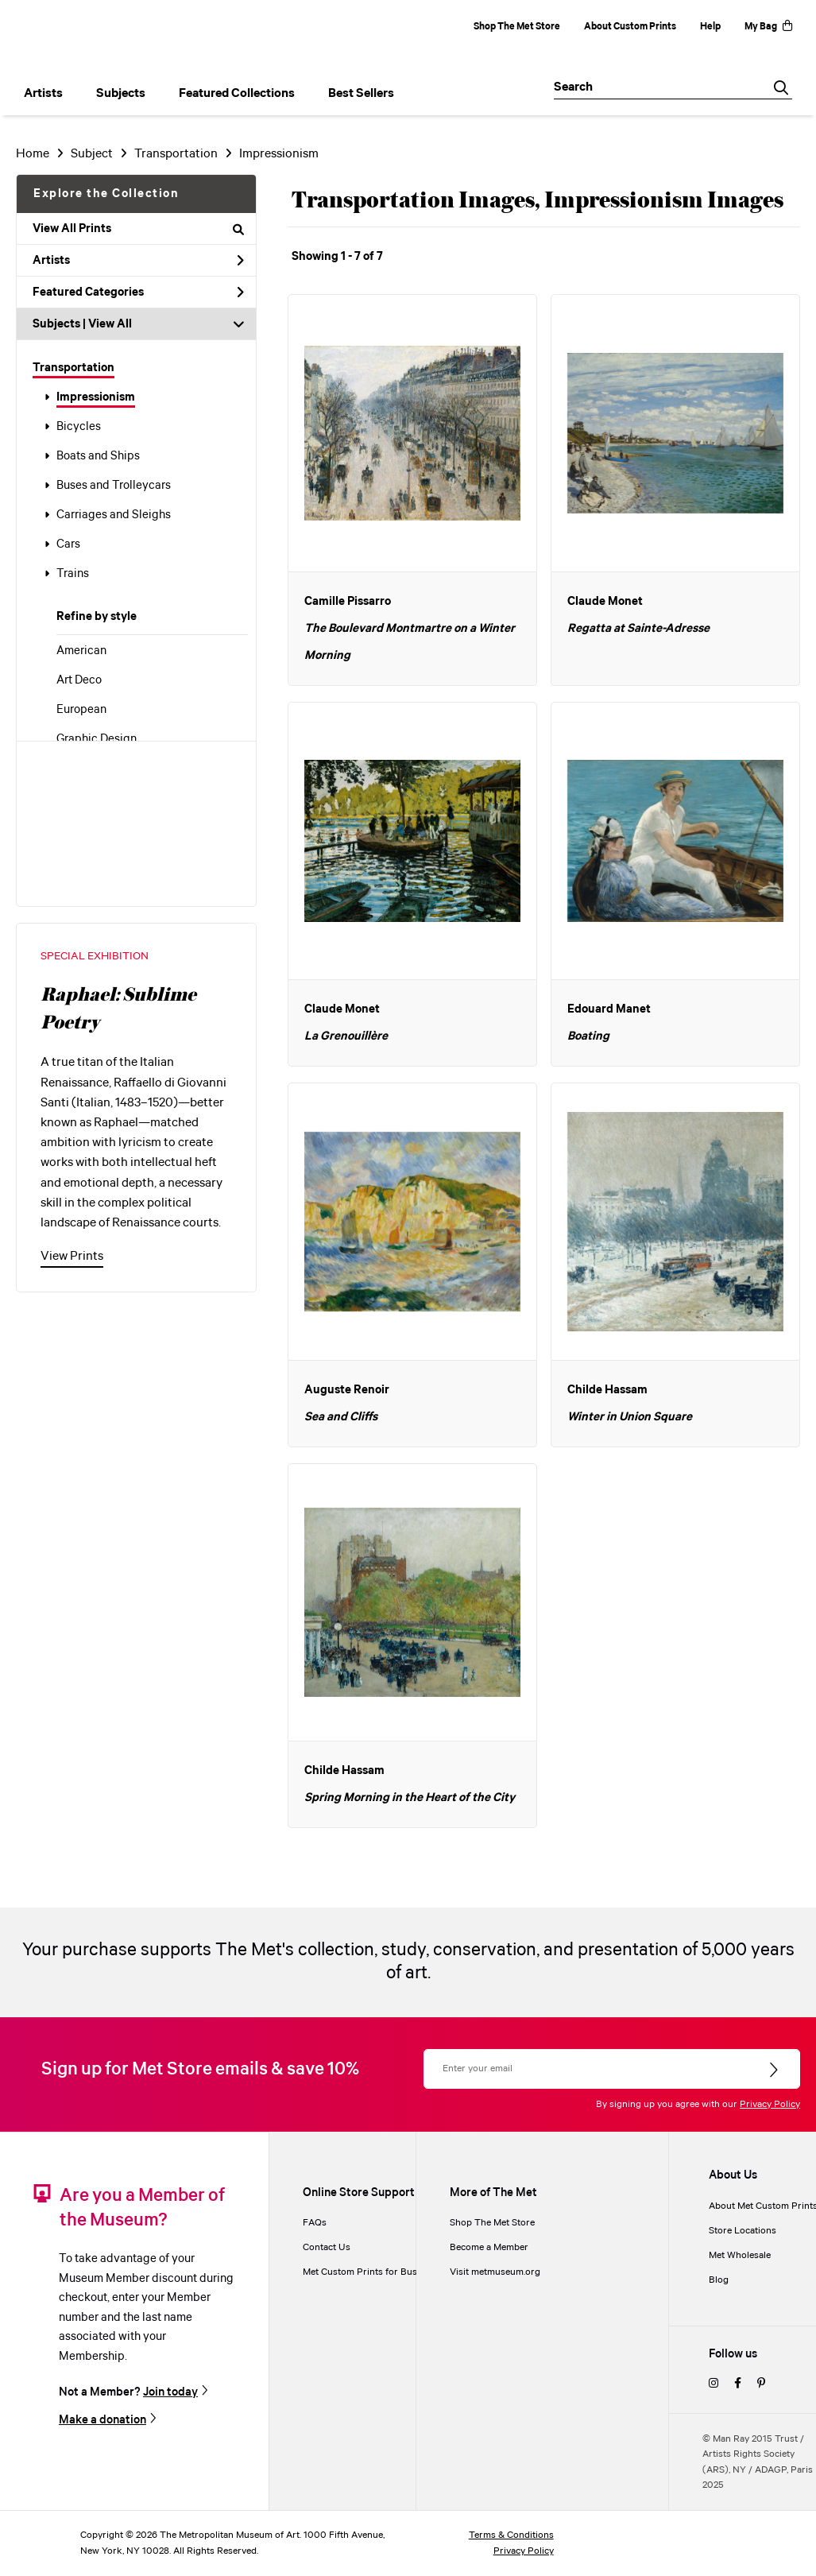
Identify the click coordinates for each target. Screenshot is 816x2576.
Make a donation (102, 2419)
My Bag (768, 26)
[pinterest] (761, 2384)
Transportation (73, 368)
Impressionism (95, 397)
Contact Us (326, 2247)
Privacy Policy (770, 2104)
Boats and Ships (98, 456)
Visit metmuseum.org (495, 2272)
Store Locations (742, 2230)
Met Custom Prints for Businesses (376, 2272)
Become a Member (489, 2247)
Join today (170, 2392)
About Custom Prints (630, 26)
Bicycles (78, 427)
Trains (72, 574)
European (81, 710)
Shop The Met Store (517, 26)
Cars (68, 544)
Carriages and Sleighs (113, 515)
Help (710, 26)
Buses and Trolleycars (113, 486)
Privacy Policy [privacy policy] (523, 2551)
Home (32, 153)
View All (110, 324)
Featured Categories (138, 292)
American (81, 651)
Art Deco (79, 680)
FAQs (315, 2222)
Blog (719, 2280)
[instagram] (713, 2384)
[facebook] (737, 2384)
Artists (138, 261)
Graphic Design (96, 739)
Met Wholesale (740, 2255)
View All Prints (138, 229)
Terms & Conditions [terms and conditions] (511, 2535)
